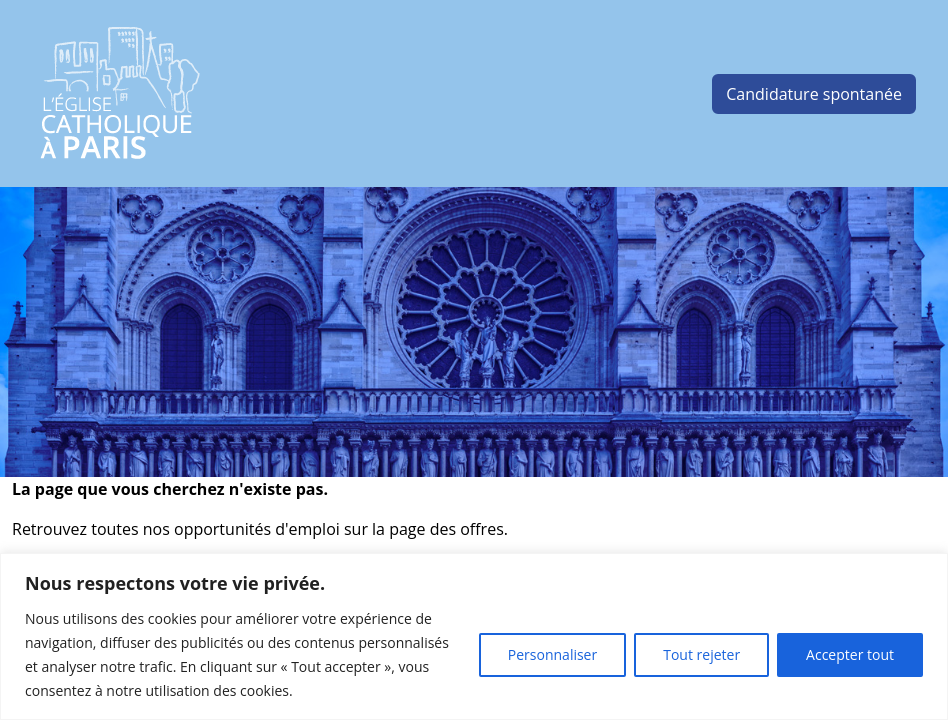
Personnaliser (552, 654)
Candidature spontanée (814, 94)
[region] (474, 636)
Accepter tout (850, 654)
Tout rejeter (701, 654)
